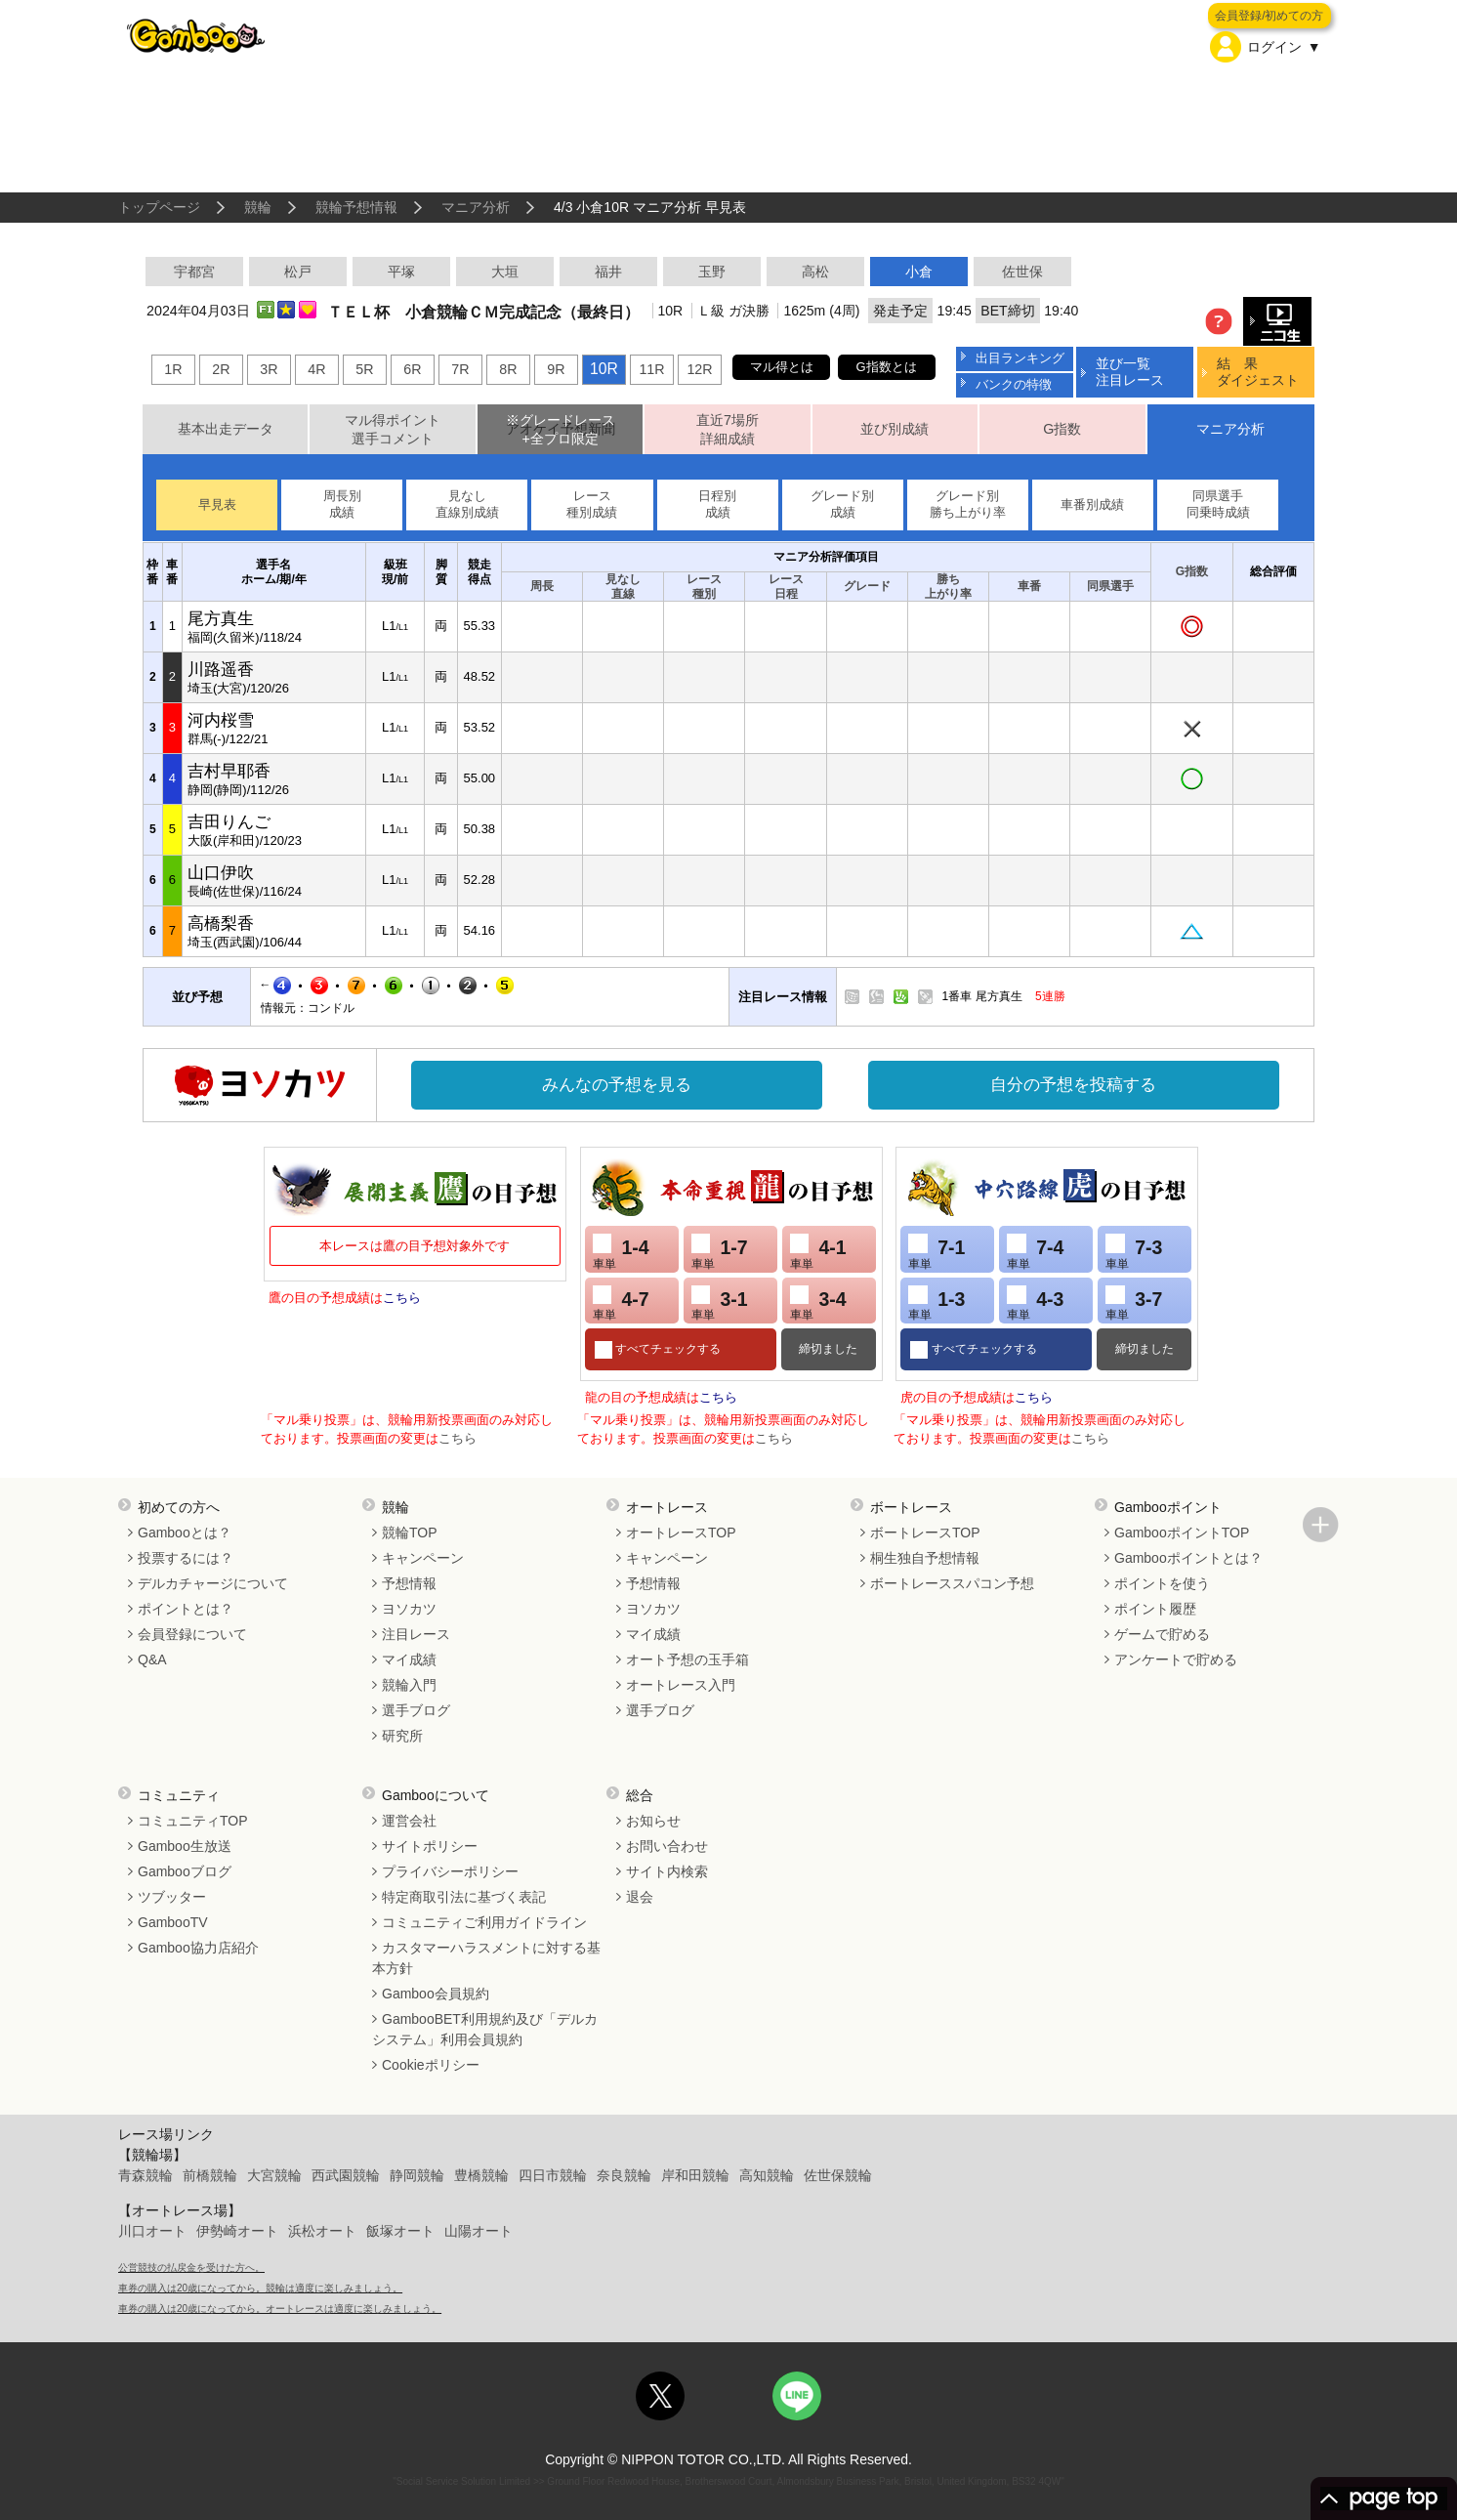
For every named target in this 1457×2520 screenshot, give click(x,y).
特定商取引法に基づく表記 (464, 1897)
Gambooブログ (184, 1871)
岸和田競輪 (695, 2175)
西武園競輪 (346, 2175)
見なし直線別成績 (467, 504)
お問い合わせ (667, 1846)
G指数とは (886, 366)
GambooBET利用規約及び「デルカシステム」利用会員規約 (485, 2029)
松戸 (298, 271)
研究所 (402, 1735)
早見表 (217, 504)
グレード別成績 (842, 504)
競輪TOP (409, 1532)
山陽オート (478, 2231)
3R (268, 369)
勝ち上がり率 (948, 586)
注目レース (416, 1634)
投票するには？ (185, 1558)
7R (460, 369)
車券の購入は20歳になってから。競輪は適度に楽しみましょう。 (260, 2288)
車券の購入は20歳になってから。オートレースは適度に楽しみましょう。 (279, 2308)
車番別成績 (1092, 504)
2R (220, 369)
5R (364, 369)
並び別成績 (894, 429)
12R (699, 369)
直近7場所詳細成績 (727, 429)
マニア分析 (475, 207)
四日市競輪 (553, 2175)
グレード (867, 586)
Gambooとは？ (184, 1532)
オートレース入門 (680, 1685)
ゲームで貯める (1162, 1634)
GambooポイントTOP (1181, 1532)
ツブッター (172, 1897)
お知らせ (653, 1820)
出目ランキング (1020, 358)
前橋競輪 (210, 2175)
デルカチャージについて (213, 1583)
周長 (542, 586)
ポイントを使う (1162, 1583)
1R (173, 369)
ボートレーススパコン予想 (952, 1583)
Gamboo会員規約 (435, 1993)
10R (604, 368)
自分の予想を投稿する (1073, 1084)
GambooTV (173, 1922)
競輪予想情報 (356, 207)
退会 (639, 1897)
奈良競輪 (624, 2175)
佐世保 (1022, 271)
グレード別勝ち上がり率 (968, 504)
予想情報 (409, 1583)
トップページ (159, 207)
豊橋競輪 (481, 2175)
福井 (608, 271)
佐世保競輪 (838, 2175)
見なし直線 (623, 586)
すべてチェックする (666, 1349)
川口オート (152, 2231)
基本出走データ (225, 429)
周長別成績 (342, 504)
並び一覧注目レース (1130, 372)
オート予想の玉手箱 (687, 1659)
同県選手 (1110, 586)
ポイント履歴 (1155, 1609)
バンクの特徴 (1014, 384)
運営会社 (409, 1820)
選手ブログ (416, 1710)
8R (508, 369)
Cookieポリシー (430, 2065)
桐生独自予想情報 (924, 1558)
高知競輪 (766, 2175)
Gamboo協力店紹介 (198, 1947)
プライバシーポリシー (450, 1871)
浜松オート (322, 2231)
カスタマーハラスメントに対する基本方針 (486, 1958)
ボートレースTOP (925, 1532)
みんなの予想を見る (616, 1084)
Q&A (152, 1659)
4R (316, 369)
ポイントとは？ (185, 1609)
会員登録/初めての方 (1269, 15)
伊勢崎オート (237, 2231)
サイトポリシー (430, 1846)
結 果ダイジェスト (1258, 372)
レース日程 (786, 586)
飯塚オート (400, 2231)
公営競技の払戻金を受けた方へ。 (191, 2267)
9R (555, 369)
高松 (815, 271)
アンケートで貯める (1175, 1659)
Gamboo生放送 (184, 1846)
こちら (402, 1297)
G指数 (1062, 429)
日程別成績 (717, 504)
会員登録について (192, 1634)
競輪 (257, 207)
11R (651, 369)
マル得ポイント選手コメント (392, 429)
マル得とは (781, 366)
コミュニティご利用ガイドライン (484, 1922)
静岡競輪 (417, 2175)
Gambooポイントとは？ (1188, 1558)
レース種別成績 (591, 504)
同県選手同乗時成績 (1218, 504)
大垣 (505, 271)
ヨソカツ (409, 1609)
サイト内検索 (667, 1871)
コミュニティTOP (193, 1820)
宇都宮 (194, 271)
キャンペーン (423, 1558)
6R (412, 369)
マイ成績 (409, 1659)
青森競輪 (145, 2175)
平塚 (401, 271)
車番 (1029, 586)
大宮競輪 (274, 2175)
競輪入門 (409, 1685)
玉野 (712, 271)
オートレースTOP (681, 1532)
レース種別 (704, 586)
